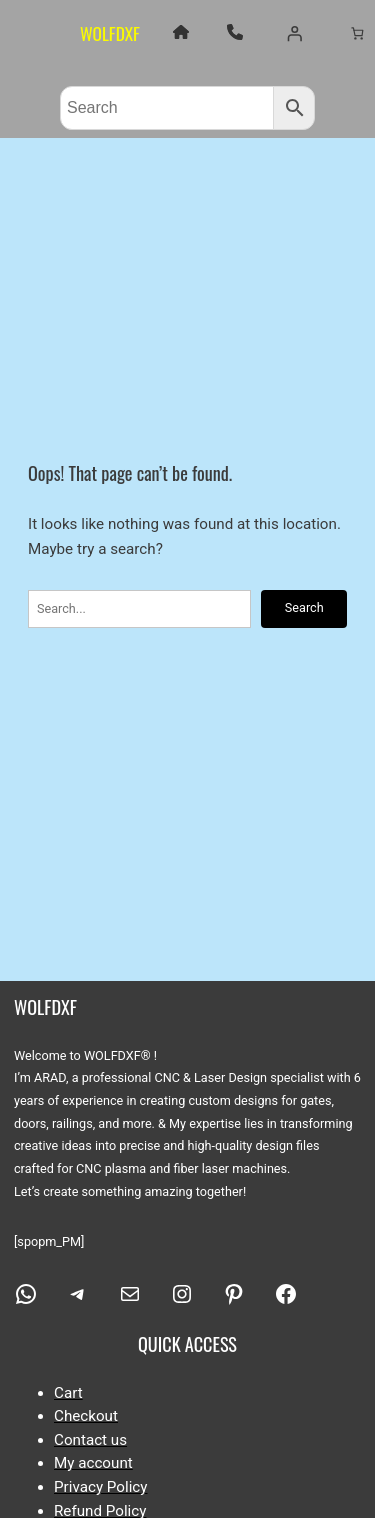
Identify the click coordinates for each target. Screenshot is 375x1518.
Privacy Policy (101, 1487)
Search (304, 607)
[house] (181, 32)
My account (93, 1463)
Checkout (86, 1416)
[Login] (295, 33)
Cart (68, 1393)
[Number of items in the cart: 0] (357, 32)
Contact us (90, 1440)
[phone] (235, 32)
